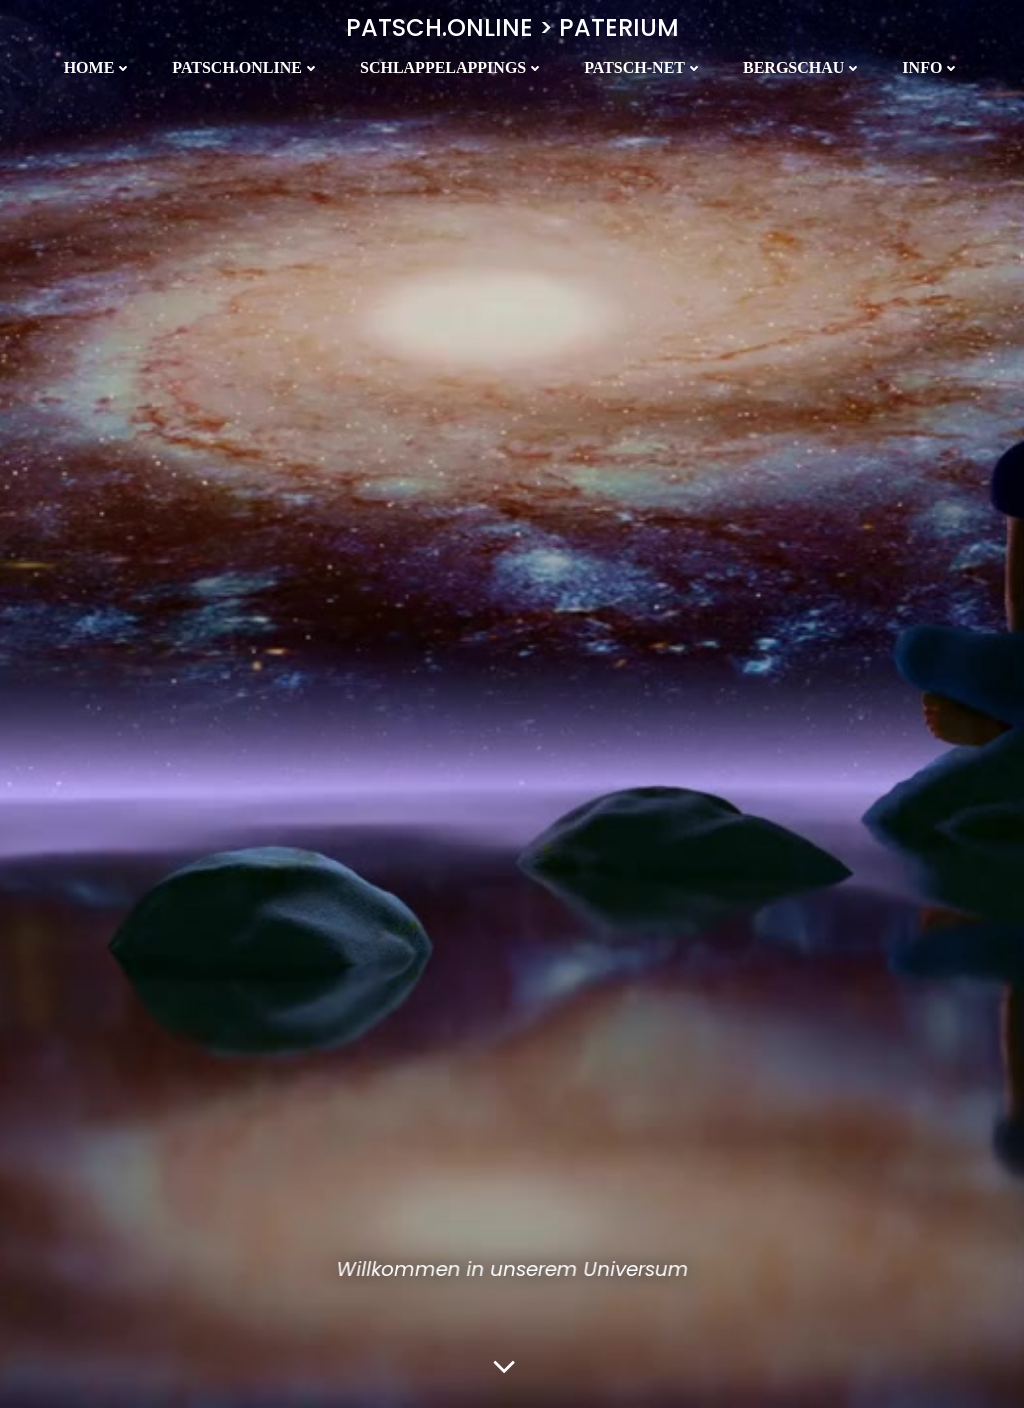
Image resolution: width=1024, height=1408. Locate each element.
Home (98, 67)
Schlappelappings (452, 67)
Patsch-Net (643, 67)
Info (931, 67)
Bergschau (802, 67)
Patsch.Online (246, 67)
